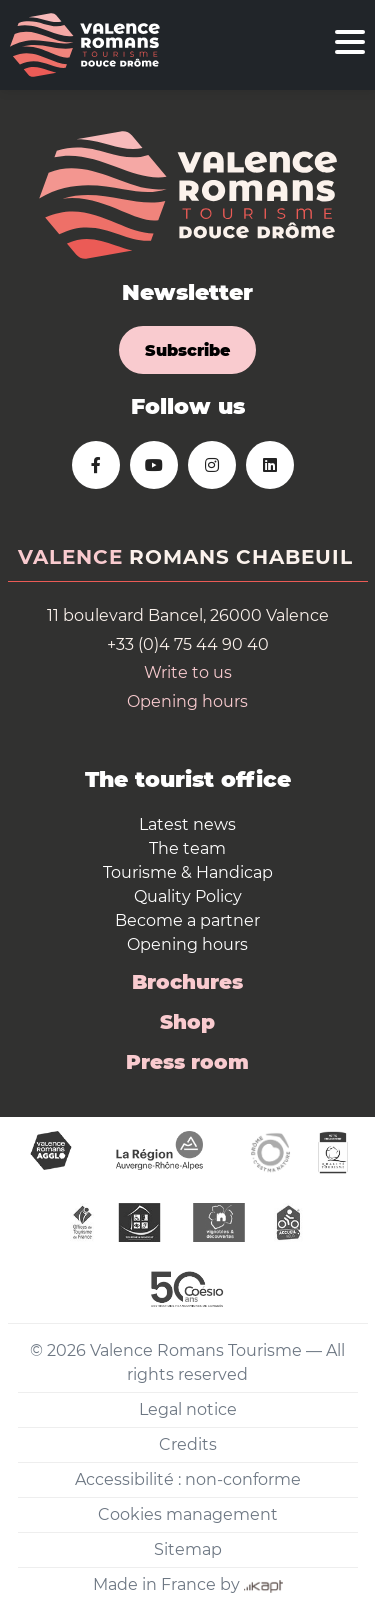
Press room (187, 1062)
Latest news (187, 824)
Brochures (187, 982)
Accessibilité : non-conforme (188, 1479)
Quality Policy (188, 896)
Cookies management (188, 1514)
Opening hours (187, 701)
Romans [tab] (179, 557)
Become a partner (187, 920)
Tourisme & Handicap (188, 872)
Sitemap (188, 1549)
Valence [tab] (70, 557)
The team (187, 848)
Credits (188, 1444)
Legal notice (188, 1409)
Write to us (188, 672)
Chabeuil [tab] (294, 557)
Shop (187, 1022)
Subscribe (187, 350)
